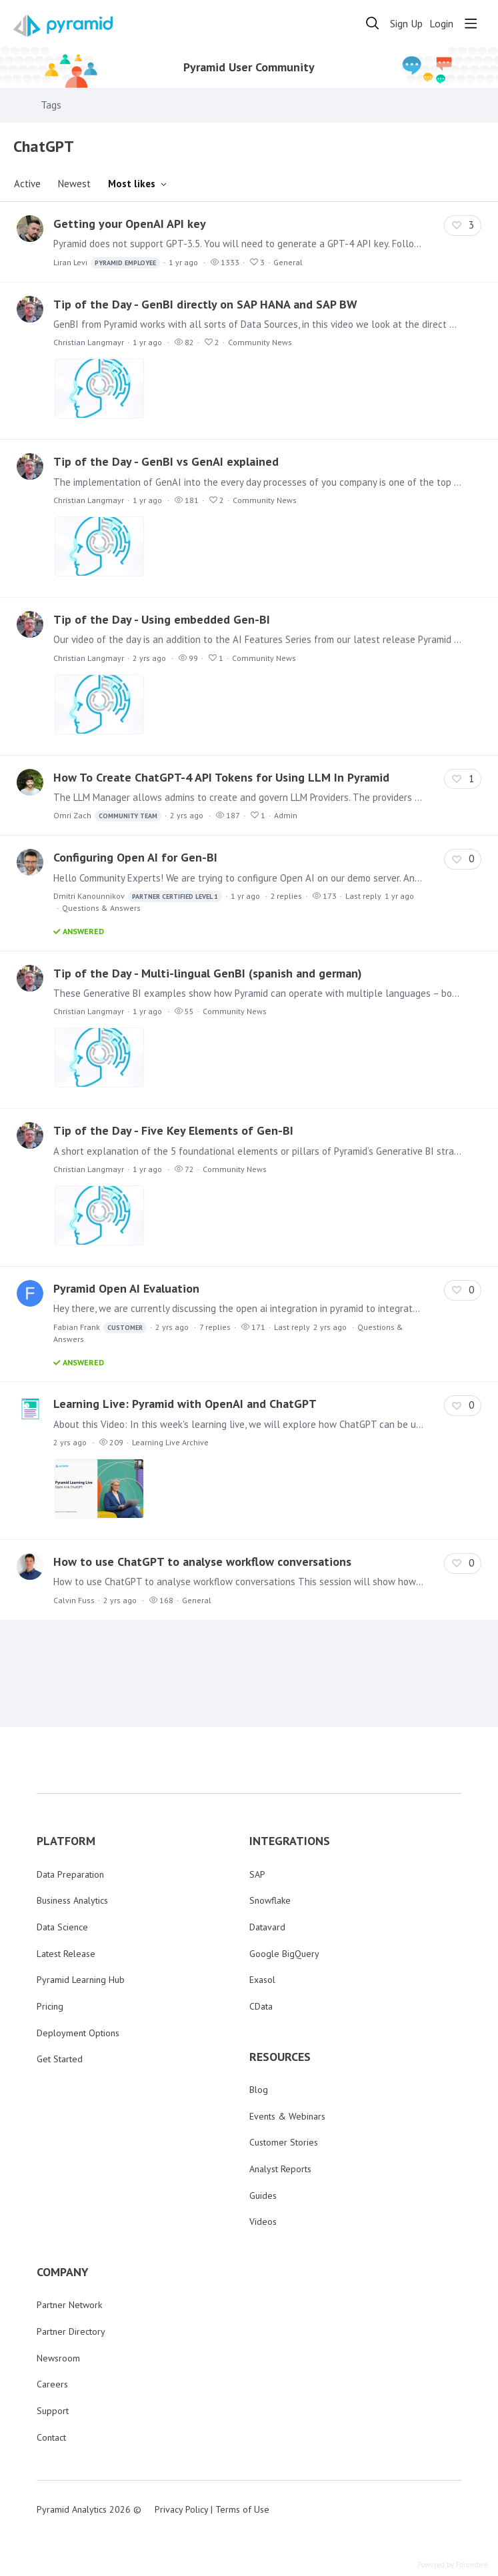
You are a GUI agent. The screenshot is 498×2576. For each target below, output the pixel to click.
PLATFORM (66, 1841)
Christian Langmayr (88, 342)
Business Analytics (72, 1900)
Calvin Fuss (74, 1600)
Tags (51, 105)
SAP (257, 1874)
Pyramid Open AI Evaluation (126, 1288)
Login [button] (441, 23)
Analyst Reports (280, 2169)
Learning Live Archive (170, 1442)
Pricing (50, 2006)
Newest (74, 183)
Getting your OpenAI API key (129, 223)
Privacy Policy (181, 2509)
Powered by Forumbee (452, 2565)
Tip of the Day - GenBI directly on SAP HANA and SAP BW (205, 304)
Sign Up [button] (406, 23)
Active (27, 183)
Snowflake (270, 1900)
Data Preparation (70, 1874)
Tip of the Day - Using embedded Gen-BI (161, 619)
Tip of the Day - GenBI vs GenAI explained (166, 461)
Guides (263, 2196)
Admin (285, 815)
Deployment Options (78, 2033)
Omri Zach (107, 816)
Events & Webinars (287, 2116)
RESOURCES (280, 2057)
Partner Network (69, 2305)
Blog (258, 2090)
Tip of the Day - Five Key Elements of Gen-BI (173, 1130)
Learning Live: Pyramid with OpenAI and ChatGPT (185, 1403)
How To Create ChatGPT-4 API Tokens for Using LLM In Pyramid (221, 777)
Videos (263, 2222)
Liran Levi (106, 263)
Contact (51, 2437)
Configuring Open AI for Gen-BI (135, 857)
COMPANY (63, 2272)
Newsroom (58, 2358)
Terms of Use (242, 2509)
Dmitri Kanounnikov (137, 896)
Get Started (60, 2059)
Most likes (131, 183)
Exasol (262, 1980)
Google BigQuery (284, 1954)
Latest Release (66, 1954)
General (288, 262)
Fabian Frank (100, 1327)
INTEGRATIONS (289, 1841)
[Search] (373, 23)
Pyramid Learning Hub (81, 1980)
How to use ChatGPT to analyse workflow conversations (202, 1561)
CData (261, 2006)
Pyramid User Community (249, 67)
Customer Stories (283, 2142)
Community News (260, 342)
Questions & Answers (101, 908)
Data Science (62, 1927)
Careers (52, 2384)
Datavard (267, 1927)
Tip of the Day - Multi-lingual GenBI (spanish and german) (207, 973)
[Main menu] (471, 23)
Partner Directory (71, 2331)
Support (53, 2411)
